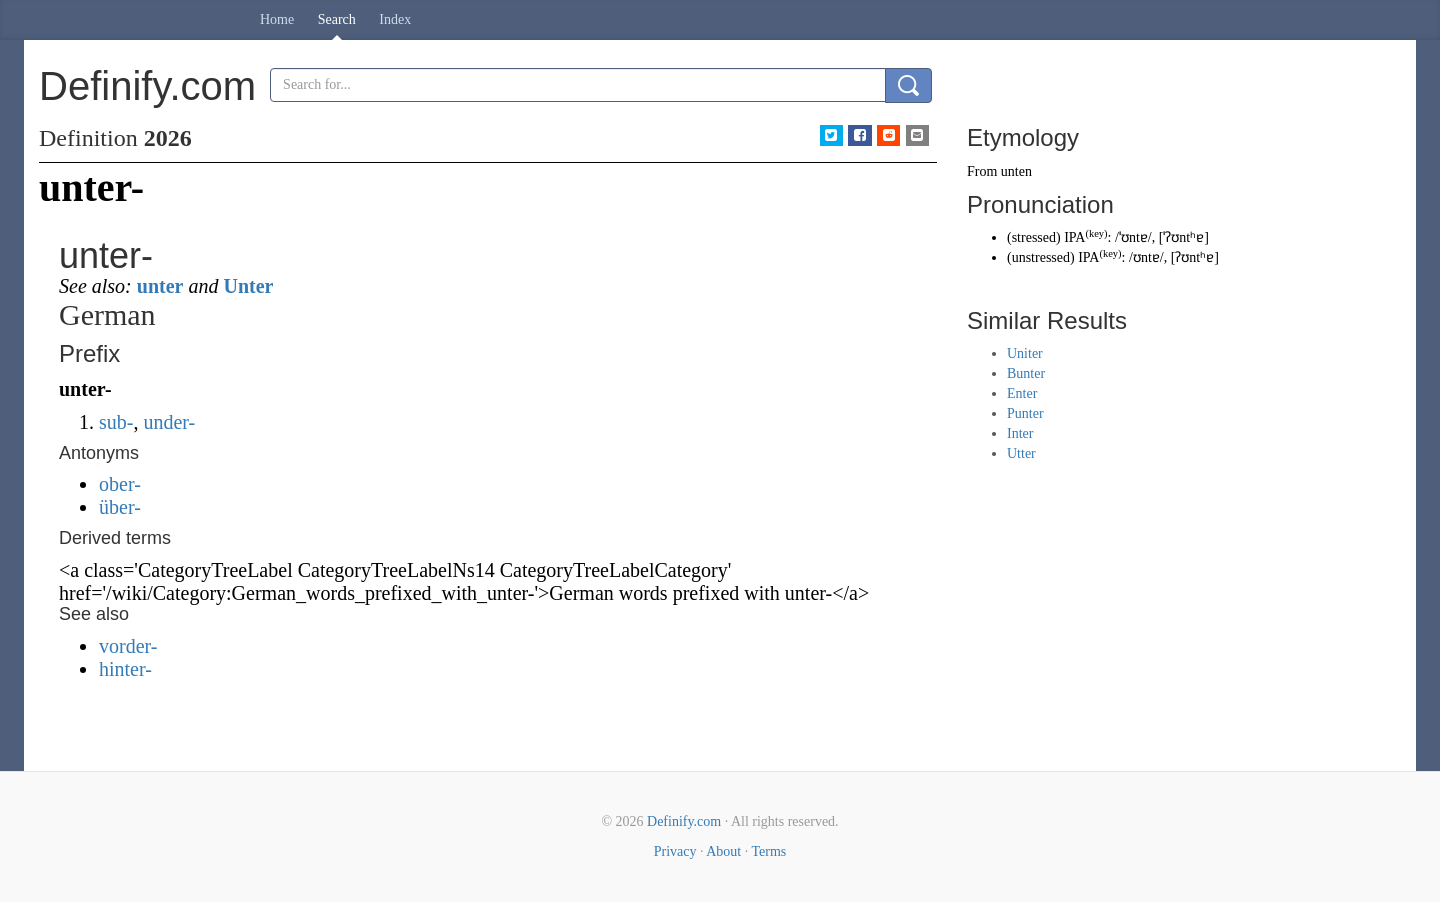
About (723, 851)
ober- (120, 484)
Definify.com (684, 821)
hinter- (125, 669)
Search (337, 19)
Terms (768, 851)
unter (160, 286)
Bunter (1026, 373)
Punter (1025, 413)
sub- (116, 422)
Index (395, 19)
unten (1016, 171)
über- (120, 507)
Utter (1021, 453)
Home (277, 19)
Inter (1020, 433)
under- (169, 422)
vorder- (128, 646)
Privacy (675, 851)
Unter (248, 286)
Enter (1022, 393)
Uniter (1025, 353)
